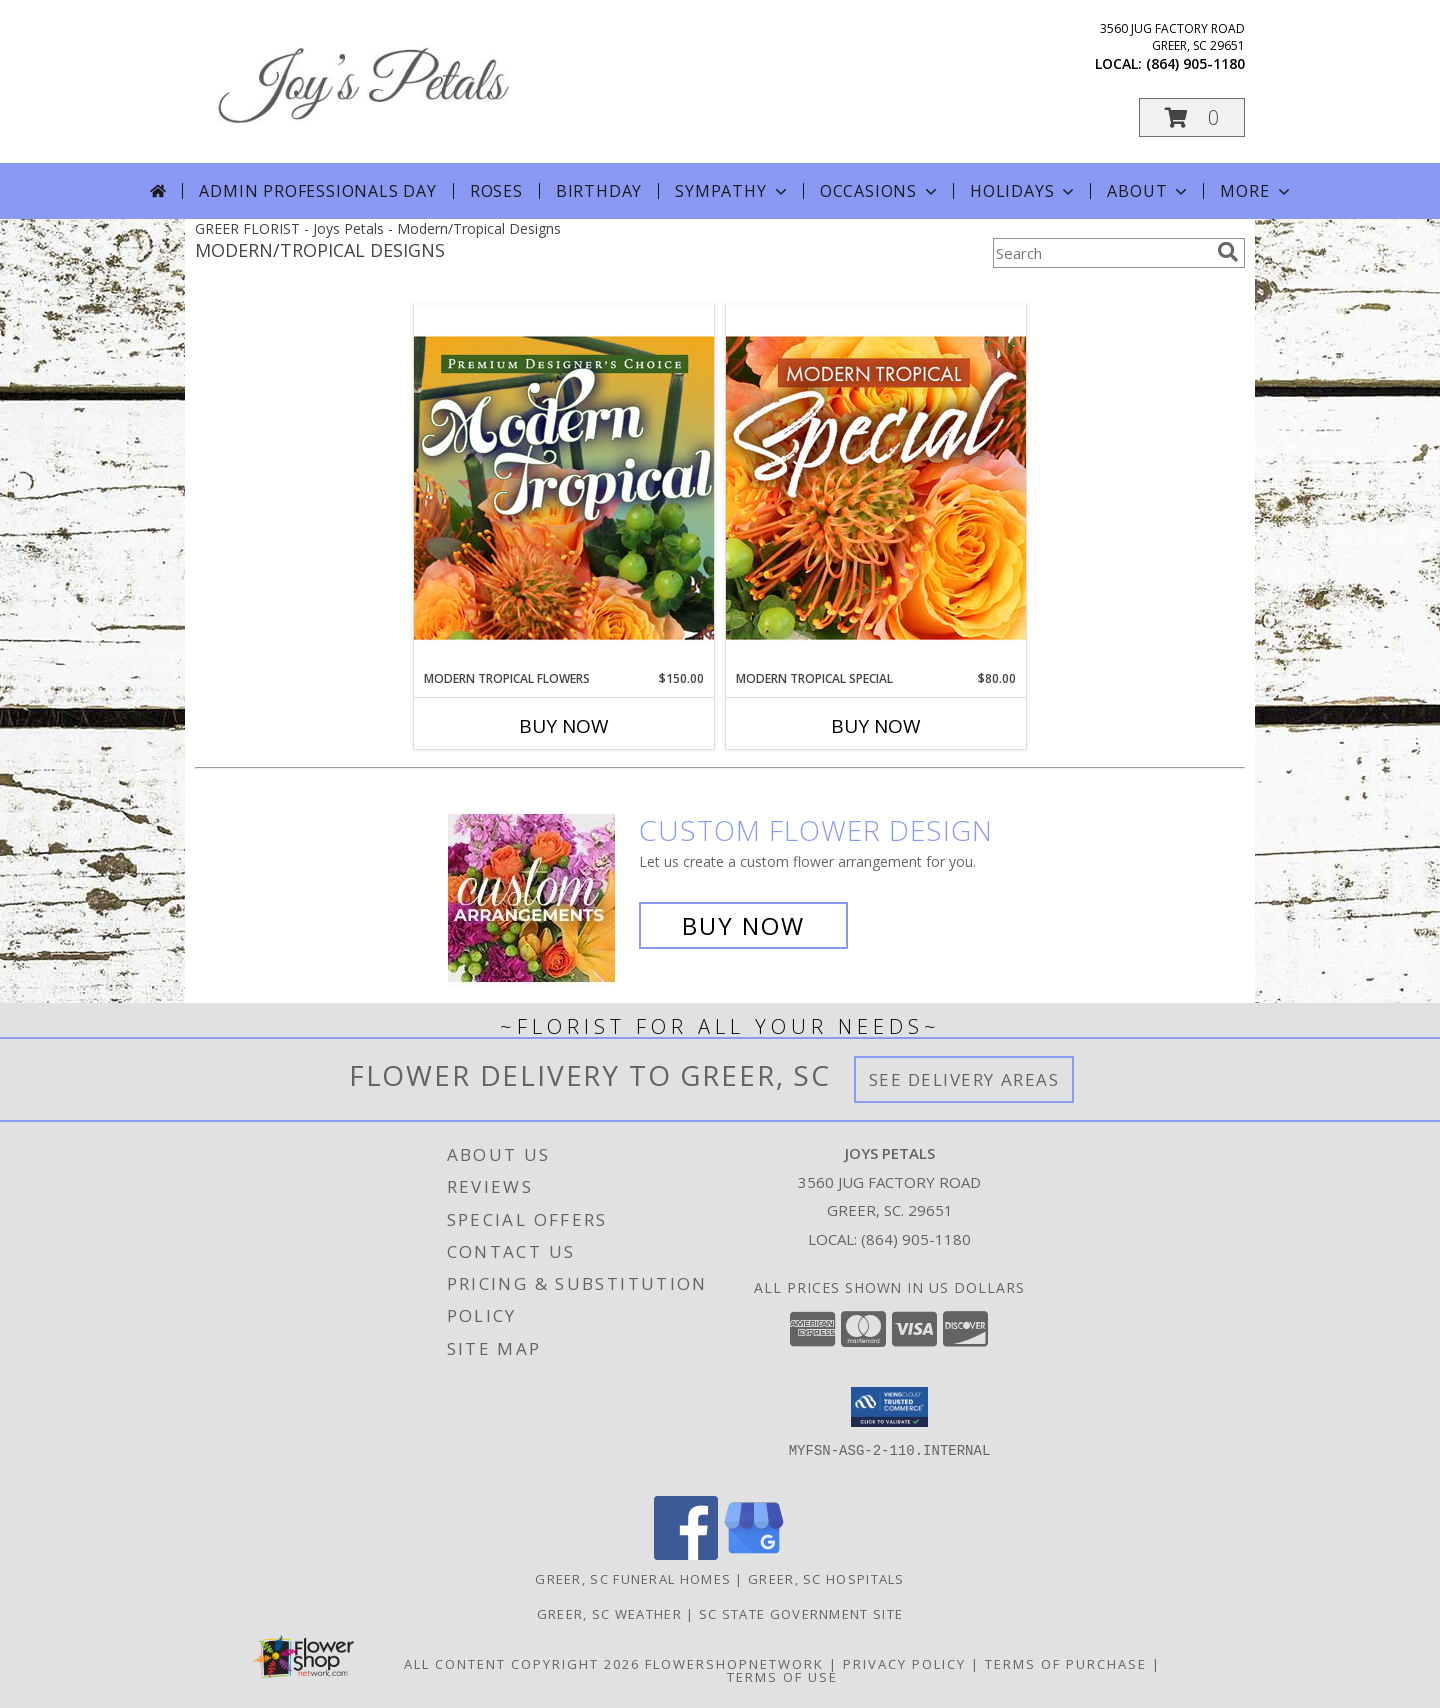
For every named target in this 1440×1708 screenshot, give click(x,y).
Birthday (599, 191)
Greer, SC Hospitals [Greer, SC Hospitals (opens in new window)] (826, 1579)
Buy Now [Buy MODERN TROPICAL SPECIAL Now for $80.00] (876, 726)
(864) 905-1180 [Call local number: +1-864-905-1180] (1195, 63)
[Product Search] (1101, 253)
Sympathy (732, 191)
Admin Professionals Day (317, 191)
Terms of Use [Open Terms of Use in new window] (782, 1677)
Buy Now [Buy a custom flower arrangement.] (743, 925)
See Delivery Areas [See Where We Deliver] (964, 1079)
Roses (496, 191)
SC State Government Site (801, 1614)
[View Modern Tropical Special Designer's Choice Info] (876, 487)
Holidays (1024, 191)
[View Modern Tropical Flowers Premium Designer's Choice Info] (564, 487)
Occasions (880, 191)
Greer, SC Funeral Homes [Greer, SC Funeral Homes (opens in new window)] (633, 1579)
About (1149, 191)
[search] (1228, 252)
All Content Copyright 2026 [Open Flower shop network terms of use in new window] (522, 1664)
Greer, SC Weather (609, 1614)
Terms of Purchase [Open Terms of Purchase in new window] (1066, 1664)
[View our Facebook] (686, 1554)
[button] (1192, 117)
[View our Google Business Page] (754, 1554)
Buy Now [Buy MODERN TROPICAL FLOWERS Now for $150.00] (564, 726)
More (1256, 191)
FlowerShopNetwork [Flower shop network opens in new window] (734, 1664)
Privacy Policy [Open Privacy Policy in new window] (904, 1664)
